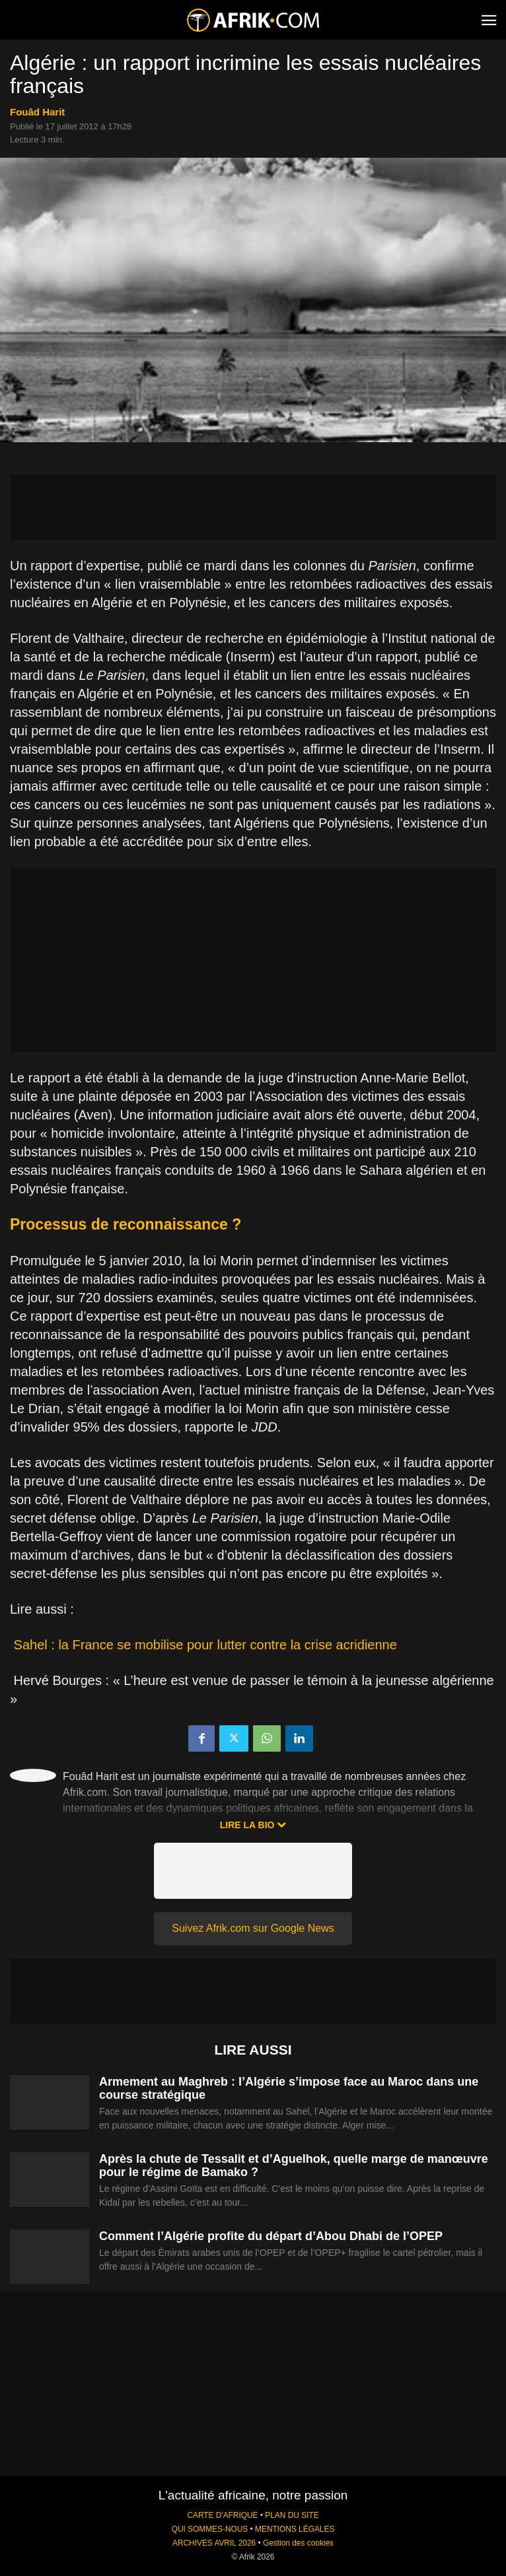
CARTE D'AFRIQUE (222, 2515)
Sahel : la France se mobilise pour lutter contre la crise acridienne (205, 1644)
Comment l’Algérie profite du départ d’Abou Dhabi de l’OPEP (271, 2236)
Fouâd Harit (37, 111)
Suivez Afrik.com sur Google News (253, 1928)
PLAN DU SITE (291, 2515)
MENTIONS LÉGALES (294, 2529)
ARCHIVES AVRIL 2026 (214, 2543)
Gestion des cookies (298, 2543)
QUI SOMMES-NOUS (210, 2529)
